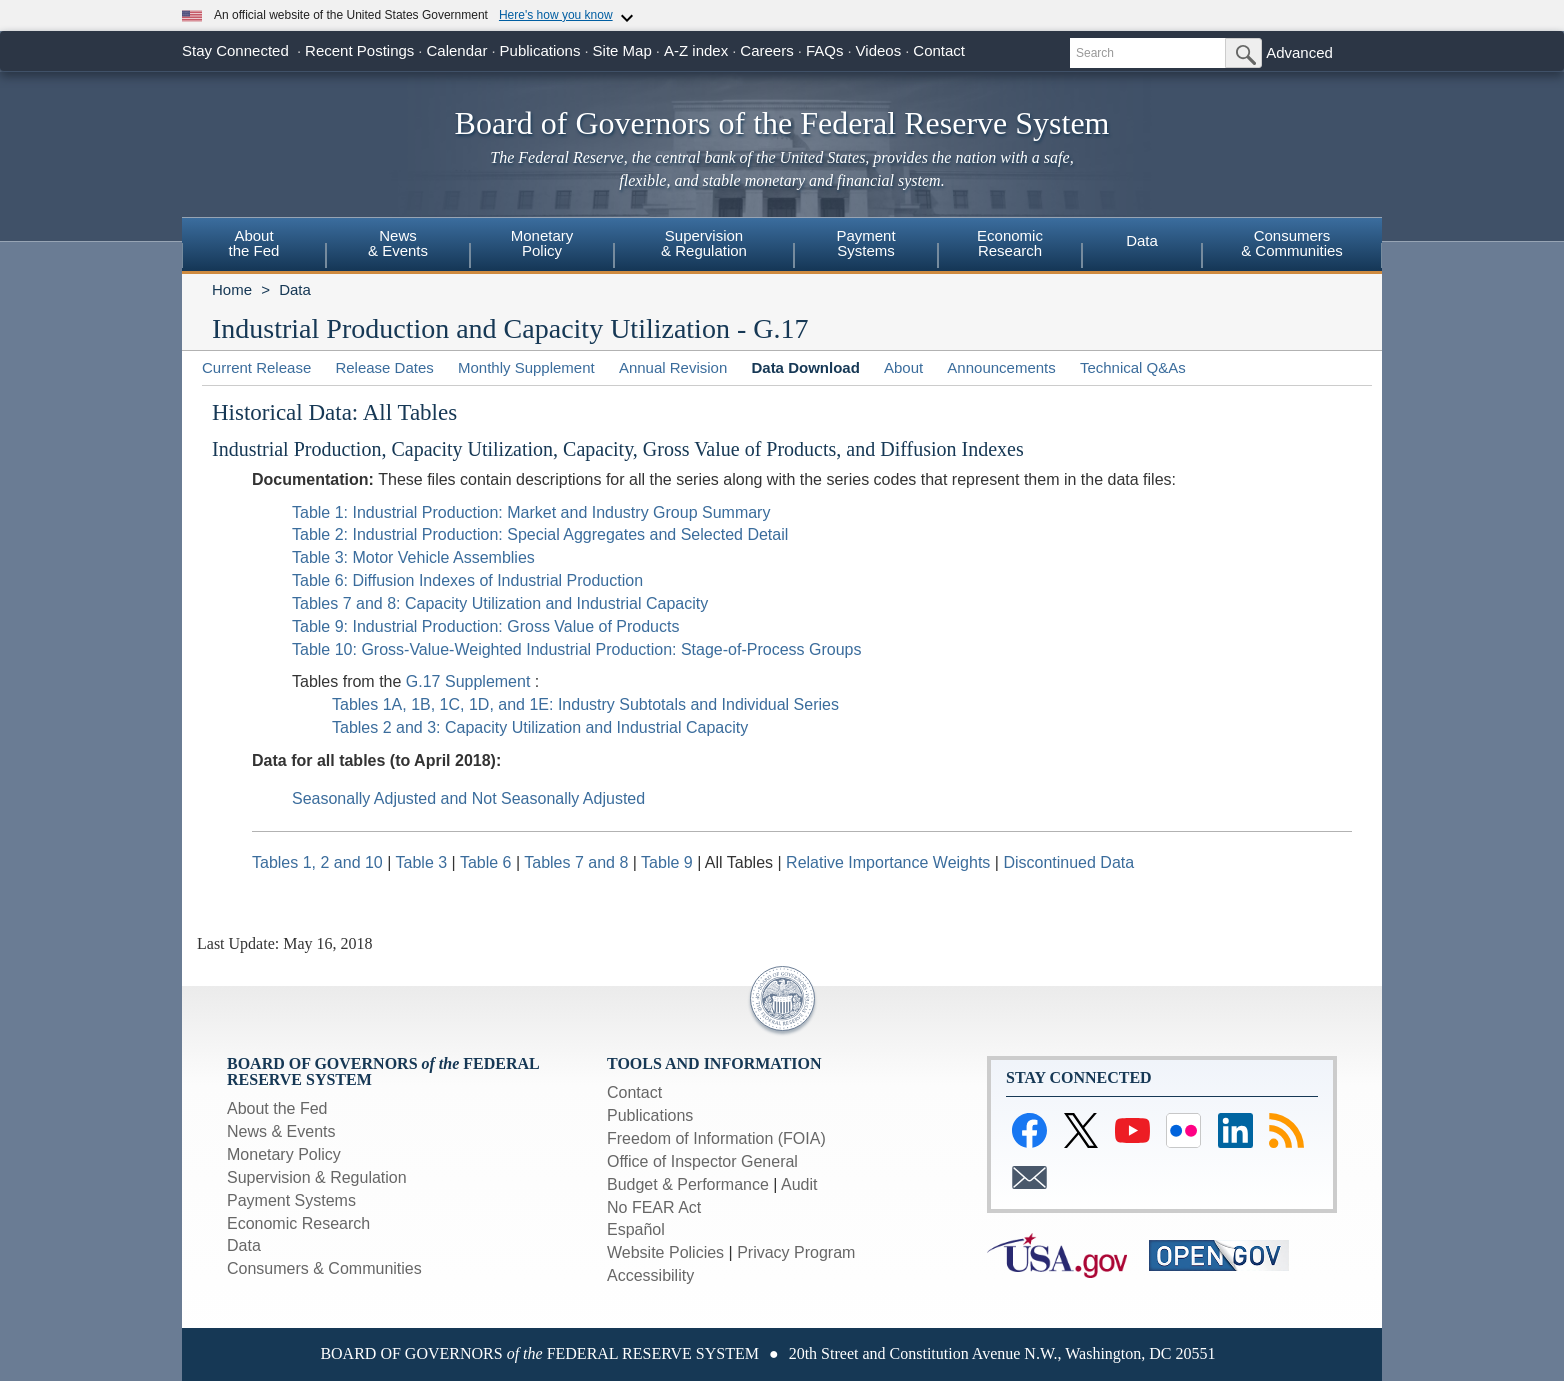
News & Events (281, 1131)
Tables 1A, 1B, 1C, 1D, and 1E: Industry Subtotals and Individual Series (585, 704)
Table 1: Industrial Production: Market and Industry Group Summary (531, 512)
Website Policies (665, 1252)
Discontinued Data (1068, 862)
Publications (540, 50)
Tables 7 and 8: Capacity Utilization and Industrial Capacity (500, 603)
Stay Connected (235, 50)
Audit (799, 1184)
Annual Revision (673, 367)
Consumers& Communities (1292, 243)
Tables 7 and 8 (578, 862)
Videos (879, 50)
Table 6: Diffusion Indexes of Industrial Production (467, 580)
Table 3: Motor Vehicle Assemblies (413, 557)
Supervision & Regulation (317, 1177)
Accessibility (650, 1275)
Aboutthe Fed (254, 243)
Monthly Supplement (526, 367)
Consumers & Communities (324, 1268)
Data (1142, 240)
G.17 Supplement (470, 681)
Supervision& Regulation (704, 243)
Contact (939, 50)
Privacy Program (796, 1252)
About (903, 367)
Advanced (1299, 52)
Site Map (622, 50)
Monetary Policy (284, 1154)
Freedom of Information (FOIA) (716, 1138)
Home (232, 289)
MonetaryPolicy (542, 243)
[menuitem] (254, 246)
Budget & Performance (688, 1184)
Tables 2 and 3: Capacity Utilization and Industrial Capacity (540, 727)
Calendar (457, 50)
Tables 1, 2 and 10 (317, 862)
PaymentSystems (865, 243)
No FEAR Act (654, 1207)
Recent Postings (359, 50)
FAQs (825, 50)
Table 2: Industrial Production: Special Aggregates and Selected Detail (540, 534)
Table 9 (669, 862)
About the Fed (277, 1108)
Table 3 (424, 862)
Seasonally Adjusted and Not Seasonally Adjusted (468, 798)
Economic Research (298, 1223)
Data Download (805, 367)
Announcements (1001, 367)
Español (636, 1229)
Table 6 (488, 862)
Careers (766, 50)
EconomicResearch (1010, 243)
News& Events (398, 243)
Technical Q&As (1133, 367)
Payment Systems (291, 1200)
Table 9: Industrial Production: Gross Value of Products (485, 626)
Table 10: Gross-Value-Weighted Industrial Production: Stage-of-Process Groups (576, 649)
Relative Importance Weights (888, 862)
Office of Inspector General (702, 1161)
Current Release (256, 367)
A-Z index (696, 50)
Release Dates (384, 367)
